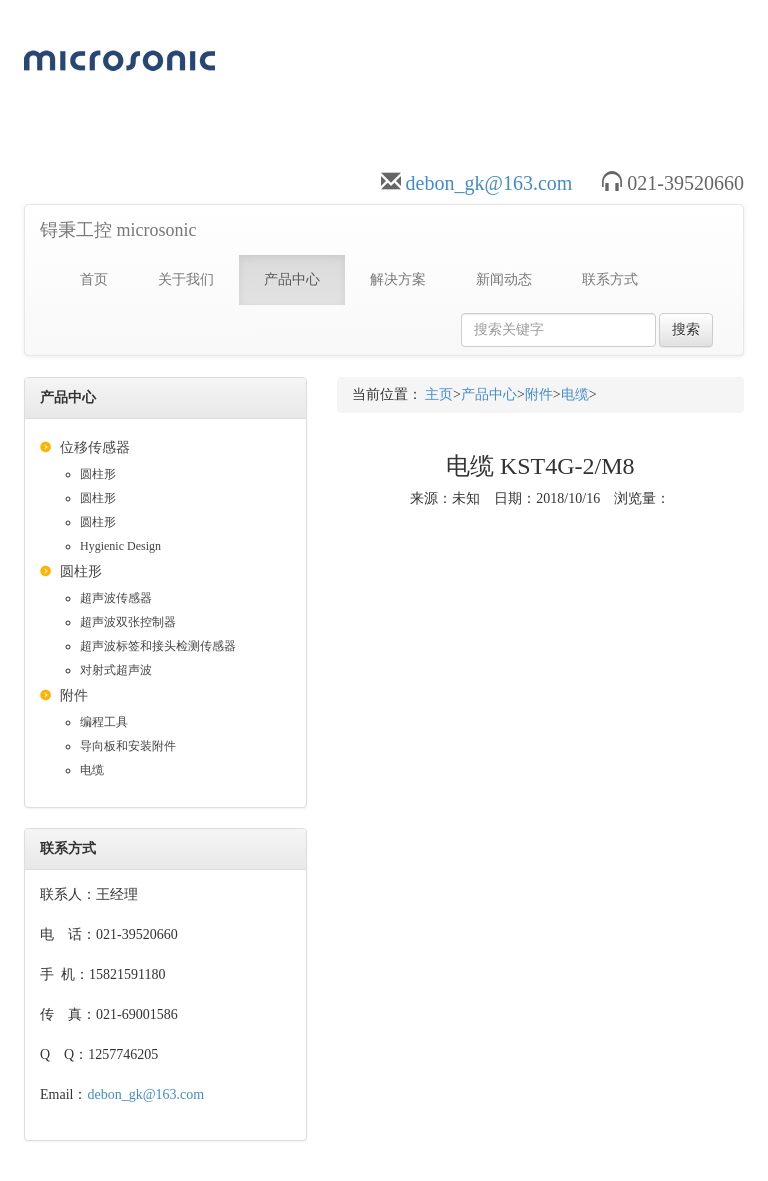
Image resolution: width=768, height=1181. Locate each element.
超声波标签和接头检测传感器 (158, 646)
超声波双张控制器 (128, 622)
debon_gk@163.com (489, 183)
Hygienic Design (120, 546)
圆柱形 (98, 474)
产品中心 (292, 279)
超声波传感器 (116, 598)
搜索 (686, 329)
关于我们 (186, 279)
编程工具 (104, 722)
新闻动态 (504, 279)
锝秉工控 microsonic (118, 230)
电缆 (92, 770)
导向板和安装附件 (128, 746)
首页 (94, 279)
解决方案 (398, 279)
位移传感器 (95, 447)
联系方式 (610, 279)
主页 (439, 394)
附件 (74, 695)
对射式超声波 (116, 670)
